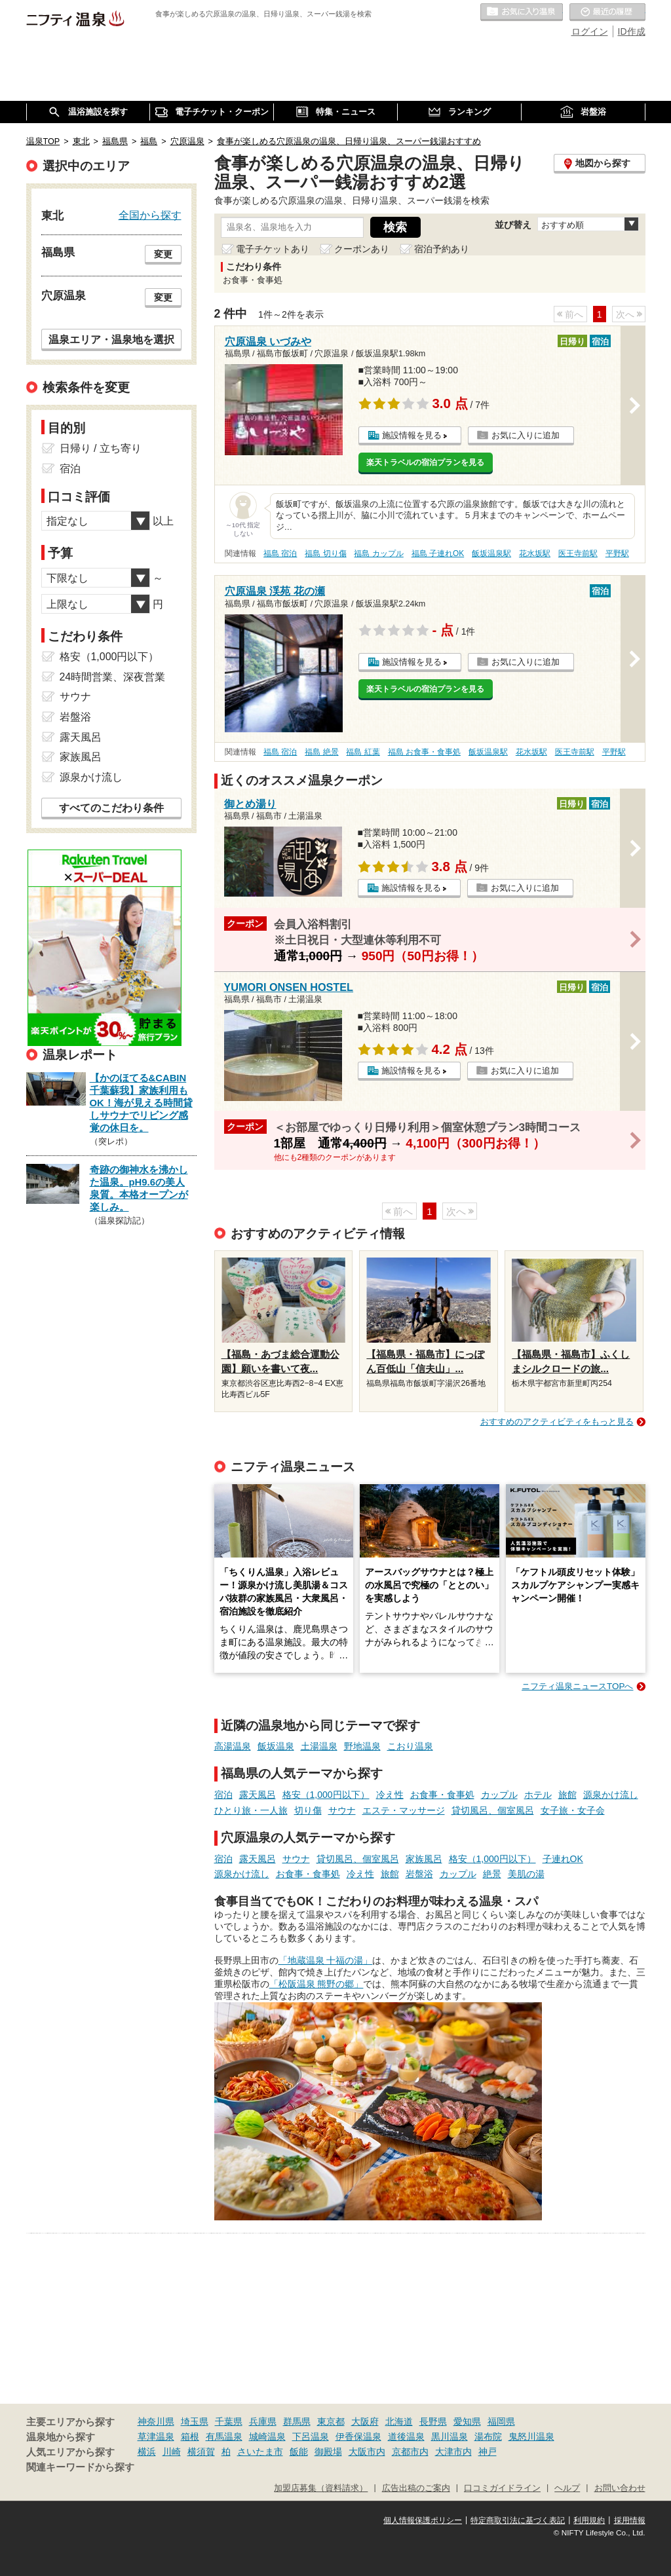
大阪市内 (367, 2451)
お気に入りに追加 (525, 435)
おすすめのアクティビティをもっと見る (557, 1422)
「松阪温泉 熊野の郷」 (316, 1984)
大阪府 (365, 2421)
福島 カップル (378, 553)
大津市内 (453, 2451)
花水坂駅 (534, 553)
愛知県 (467, 2421)
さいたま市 (260, 2451)
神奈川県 (156, 2421)
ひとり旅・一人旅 (251, 1810)
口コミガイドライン (502, 2488)
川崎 (172, 2451)
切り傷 (308, 1810)
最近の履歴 (607, 12)
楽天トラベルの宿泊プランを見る (425, 462)
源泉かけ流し (610, 1794)
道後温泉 (406, 2436)
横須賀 (201, 2451)
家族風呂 (424, 1859)
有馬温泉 (224, 2436)
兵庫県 (263, 2421)
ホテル (538, 1794)
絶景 (492, 1874)
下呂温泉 (310, 2436)
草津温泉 (156, 2436)
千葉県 (228, 2421)
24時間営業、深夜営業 (113, 676)
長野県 (433, 2421)
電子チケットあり (272, 249)
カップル (499, 1794)
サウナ (342, 1810)
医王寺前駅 (578, 553)
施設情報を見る (412, 435)
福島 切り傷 (325, 553)
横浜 (147, 2451)
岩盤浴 (419, 1874)
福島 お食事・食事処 (424, 751)
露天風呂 (257, 1794)
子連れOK (563, 1859)
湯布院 (488, 2436)
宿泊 (223, 1794)
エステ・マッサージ (403, 1810)
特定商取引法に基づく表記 (517, 2520)
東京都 (331, 2421)
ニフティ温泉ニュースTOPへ (577, 1686)
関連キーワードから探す (80, 2467)
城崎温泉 (267, 2436)
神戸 (487, 2451)
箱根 (190, 2436)
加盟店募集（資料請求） (321, 2488)
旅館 (567, 1794)
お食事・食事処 (442, 1794)
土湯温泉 (319, 1746)
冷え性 (390, 1794)
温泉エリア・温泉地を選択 (111, 339)
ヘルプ (567, 2488)
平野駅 (617, 553)
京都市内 (410, 2451)
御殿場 (328, 2451)
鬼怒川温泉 (531, 2436)
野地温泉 (362, 1746)
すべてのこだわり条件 (111, 807)
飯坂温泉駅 (491, 553)
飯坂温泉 (276, 1746)
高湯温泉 (232, 1746)
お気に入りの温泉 (521, 12)
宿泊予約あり (441, 249)
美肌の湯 (526, 1874)
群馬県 (297, 2421)
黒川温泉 (449, 2436)
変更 (163, 254)
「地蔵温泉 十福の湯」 (325, 1960)
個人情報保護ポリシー (422, 2520)
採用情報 (629, 2520)
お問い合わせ (619, 2488)
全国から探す (150, 215)
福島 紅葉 (362, 751)
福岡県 (501, 2421)
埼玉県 (194, 2421)
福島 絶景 (321, 751)
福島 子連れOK (438, 553)
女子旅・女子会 (573, 1810)
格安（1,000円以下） (326, 1794)
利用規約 (589, 2520)
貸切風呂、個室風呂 (492, 1810)
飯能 (299, 2451)
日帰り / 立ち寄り (101, 448)
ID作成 (631, 31)
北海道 (399, 2421)
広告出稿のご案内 (416, 2488)
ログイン (589, 31)
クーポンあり (361, 249)
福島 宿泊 (280, 553)
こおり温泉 (410, 1746)
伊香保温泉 (358, 2436)
